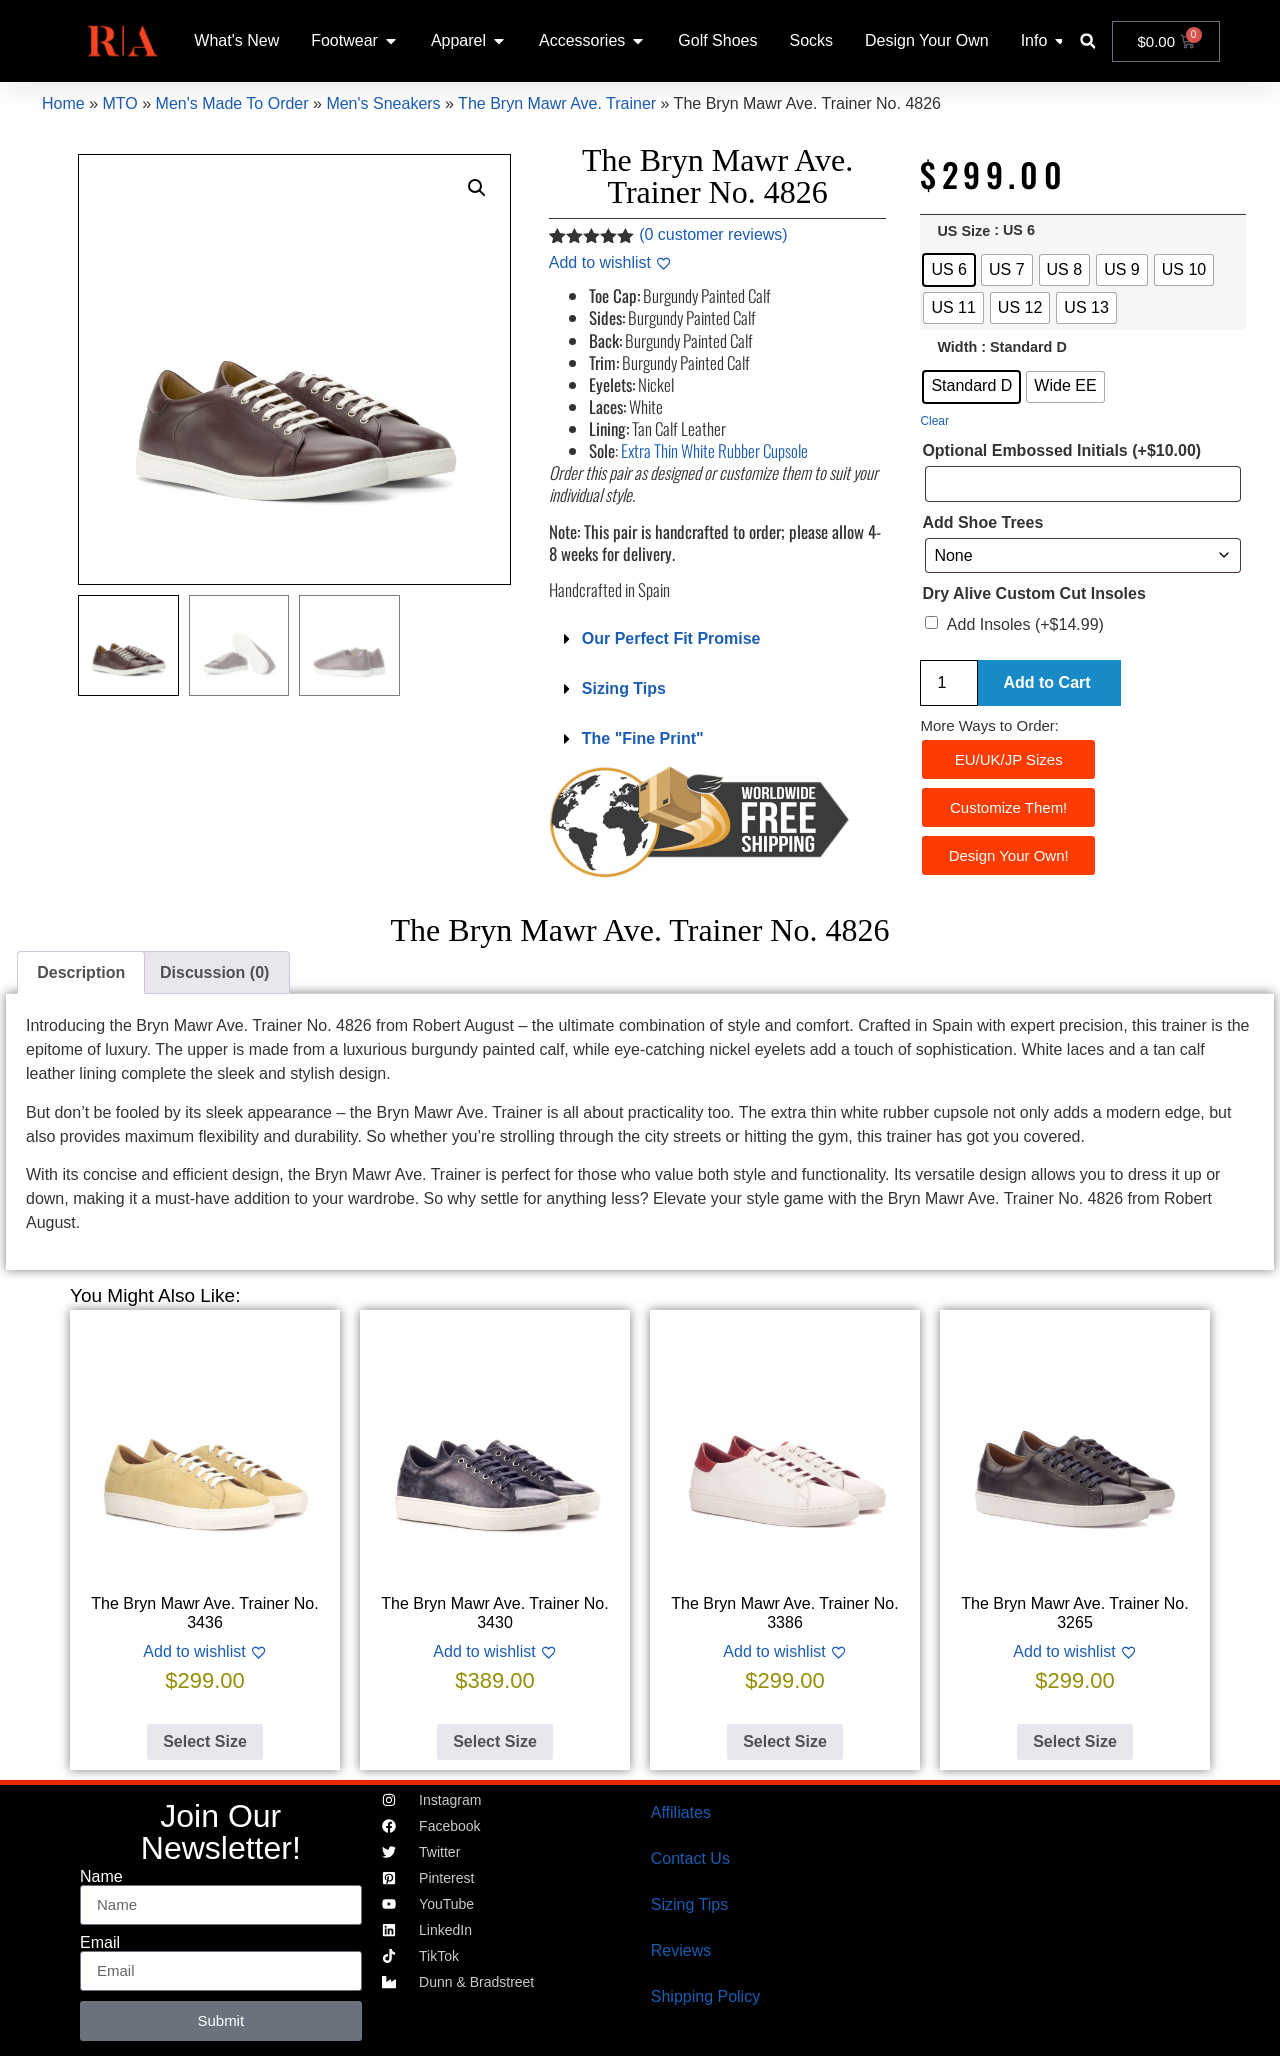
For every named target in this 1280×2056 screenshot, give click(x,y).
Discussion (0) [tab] (214, 972)
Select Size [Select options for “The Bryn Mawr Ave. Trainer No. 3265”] (1075, 1741)
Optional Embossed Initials (1061, 451)
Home (63, 103)
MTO (119, 103)
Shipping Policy (705, 1996)
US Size (963, 231)
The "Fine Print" (643, 738)
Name (101, 1877)
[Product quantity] (949, 683)
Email (100, 1943)
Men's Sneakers (383, 103)
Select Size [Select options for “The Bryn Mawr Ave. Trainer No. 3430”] (495, 1741)
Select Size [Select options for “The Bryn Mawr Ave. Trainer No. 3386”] (785, 1741)
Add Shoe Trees (982, 523)
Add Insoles (1025, 624)
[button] (1087, 41)
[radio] (949, 270)
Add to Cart (1046, 682)
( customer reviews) (713, 234)
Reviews (681, 1950)
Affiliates (681, 1812)
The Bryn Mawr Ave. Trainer (557, 103)
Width (957, 347)
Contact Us (690, 1858)
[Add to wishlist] (610, 263)
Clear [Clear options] (934, 421)
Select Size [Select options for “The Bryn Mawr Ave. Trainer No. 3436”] (205, 1741)
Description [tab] (81, 972)
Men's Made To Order (232, 103)
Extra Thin (714, 450)
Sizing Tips (624, 688)
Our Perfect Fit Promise (671, 638)
